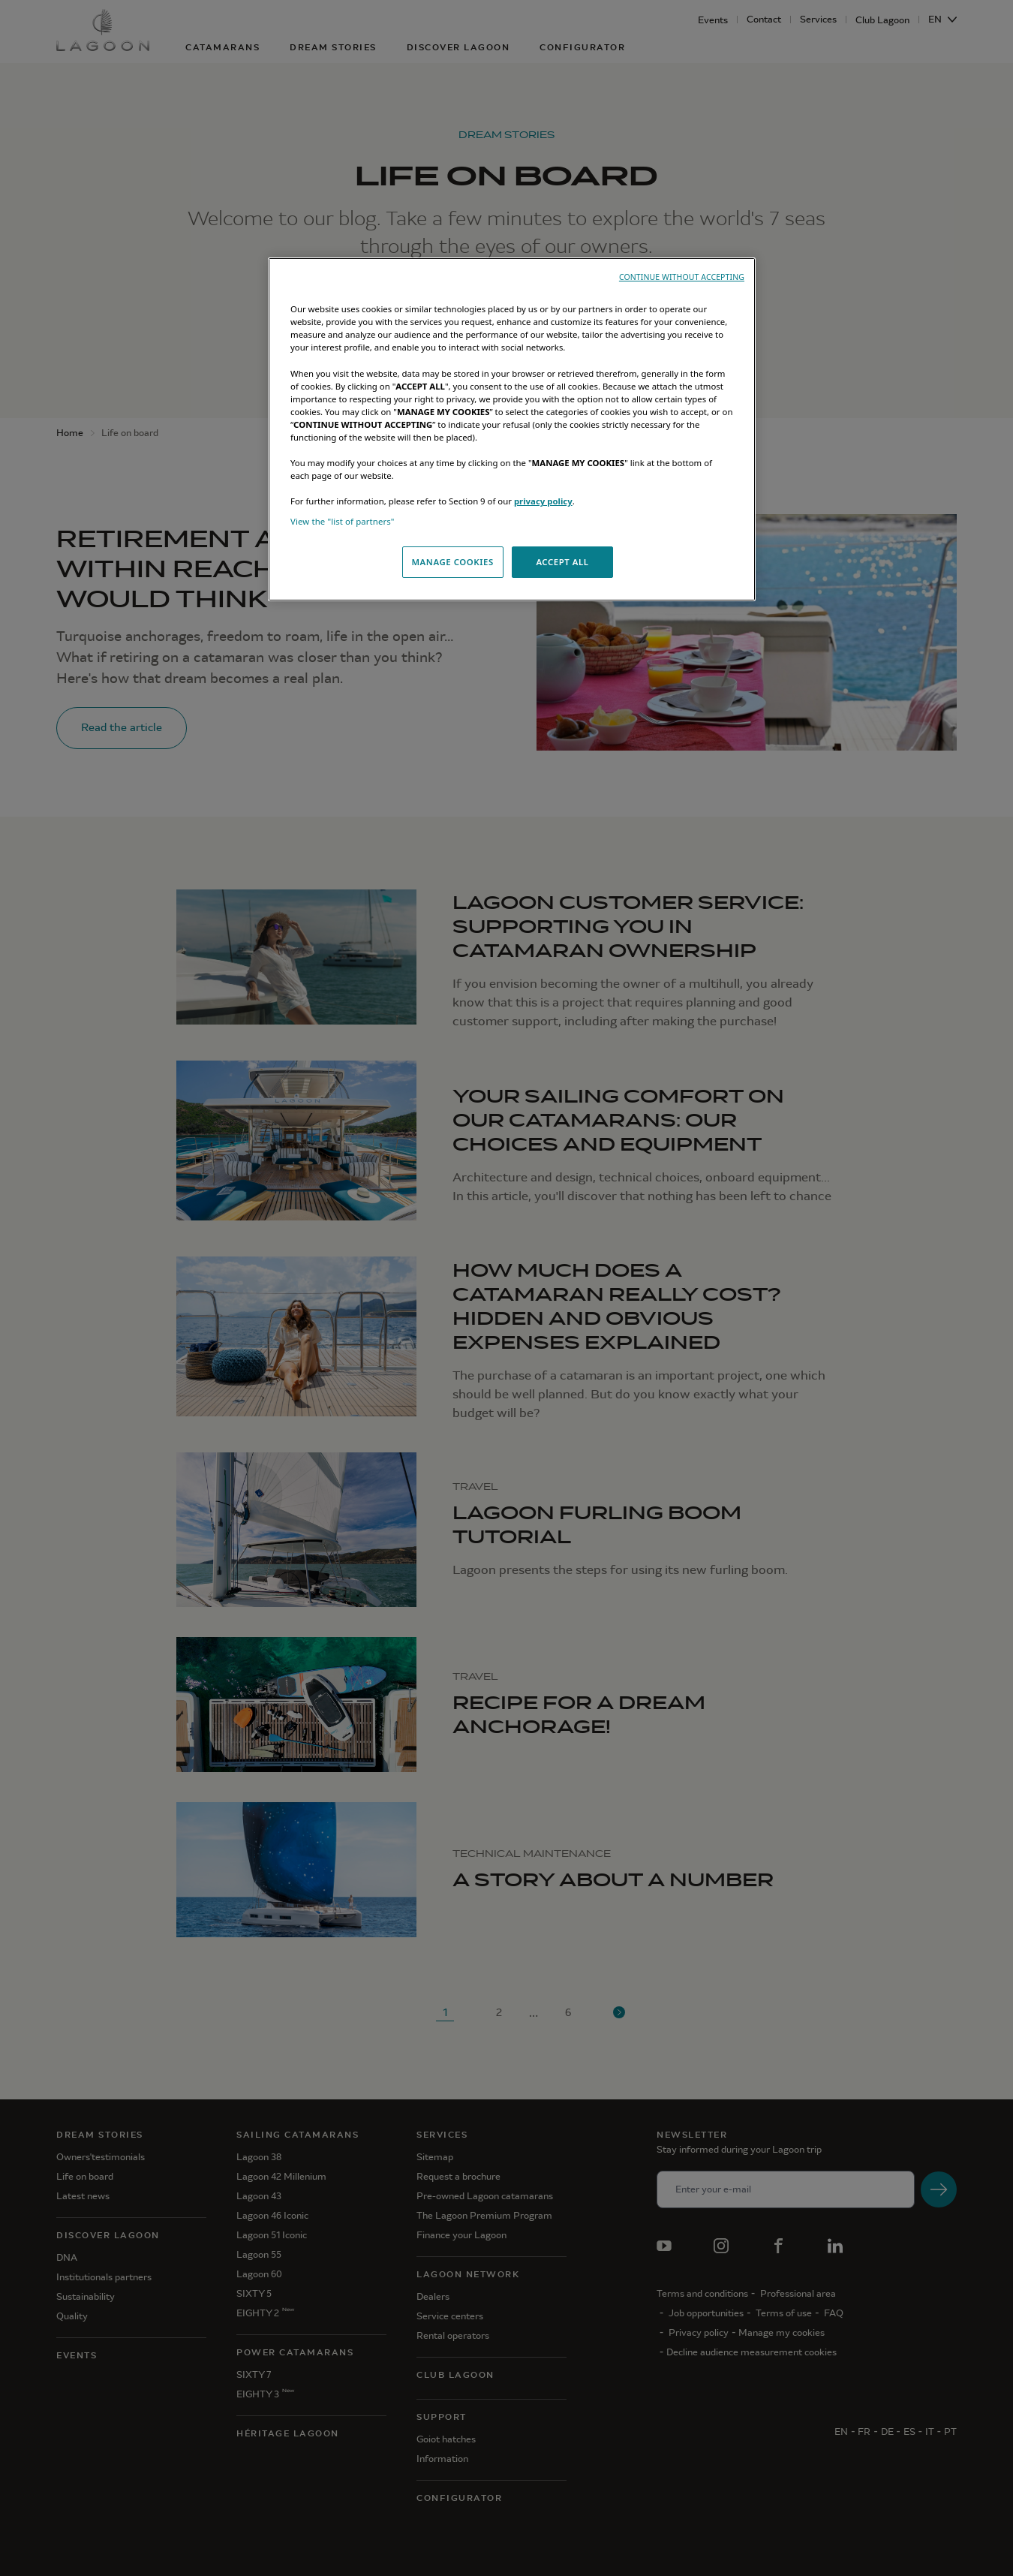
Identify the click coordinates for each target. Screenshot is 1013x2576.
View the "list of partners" (342, 521)
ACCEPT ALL (562, 561)
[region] (512, 429)
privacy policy (543, 501)
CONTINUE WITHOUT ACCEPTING (681, 277)
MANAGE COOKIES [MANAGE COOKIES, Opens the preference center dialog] (452, 561)
